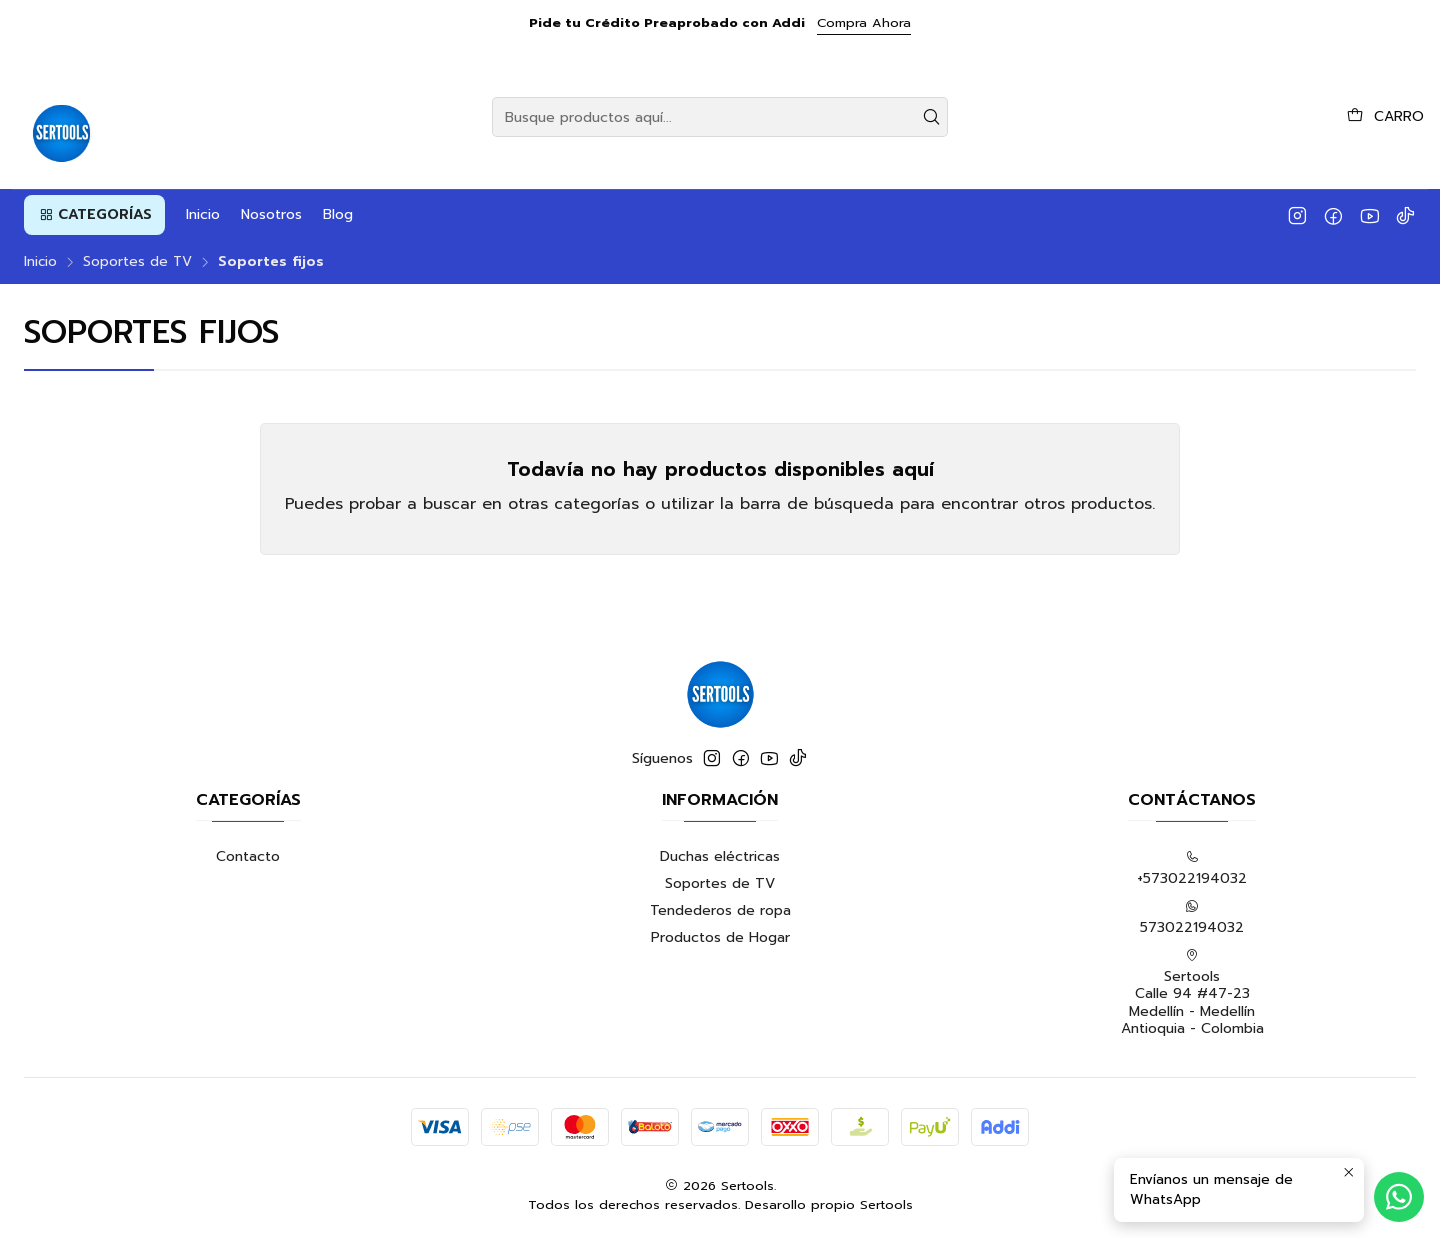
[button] (94, 215)
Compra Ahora (864, 22)
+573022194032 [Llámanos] (1192, 869)
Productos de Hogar (720, 937)
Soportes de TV (137, 262)
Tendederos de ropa (720, 910)
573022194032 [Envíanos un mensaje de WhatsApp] (1192, 918)
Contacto (248, 856)
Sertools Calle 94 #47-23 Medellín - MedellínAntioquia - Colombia (1192, 994)
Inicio (40, 262)
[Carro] (1385, 117)
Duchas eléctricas (720, 856)
